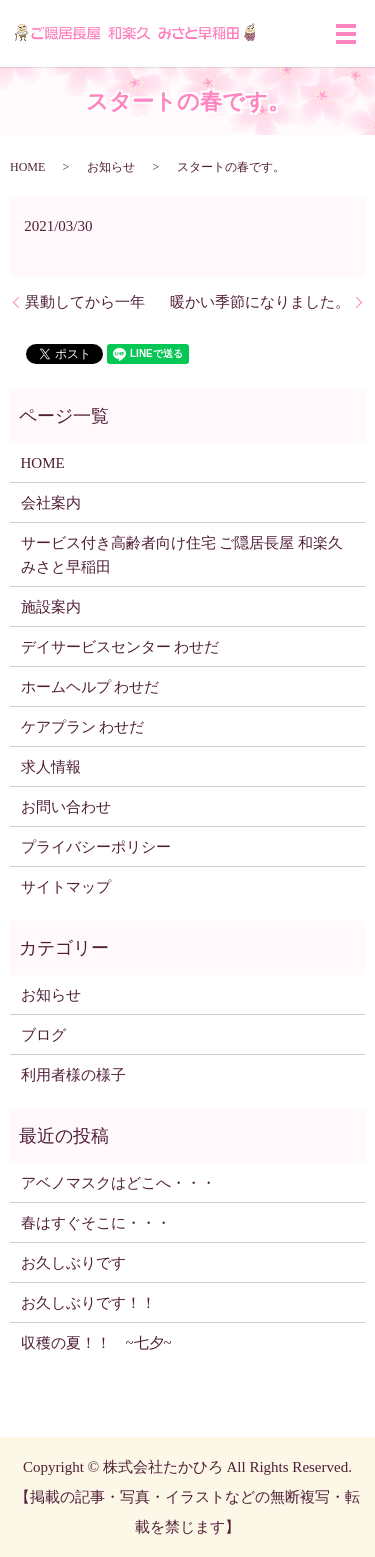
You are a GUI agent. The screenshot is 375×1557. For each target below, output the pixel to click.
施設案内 (51, 607)
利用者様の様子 (73, 1075)
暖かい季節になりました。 (260, 302)
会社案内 (51, 503)
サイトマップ (66, 887)
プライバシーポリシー (96, 847)
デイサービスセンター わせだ (120, 647)
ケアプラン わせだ (83, 727)
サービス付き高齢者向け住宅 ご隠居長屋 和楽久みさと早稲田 (182, 555)
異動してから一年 (85, 302)
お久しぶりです (73, 1263)
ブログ (43, 1035)
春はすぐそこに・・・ (96, 1223)
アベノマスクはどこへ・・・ (118, 1183)
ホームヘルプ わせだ (90, 687)
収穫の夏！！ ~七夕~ (104, 1343)
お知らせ (111, 167)
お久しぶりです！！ (88, 1303)
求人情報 (51, 767)
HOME (27, 167)
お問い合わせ (66, 807)
